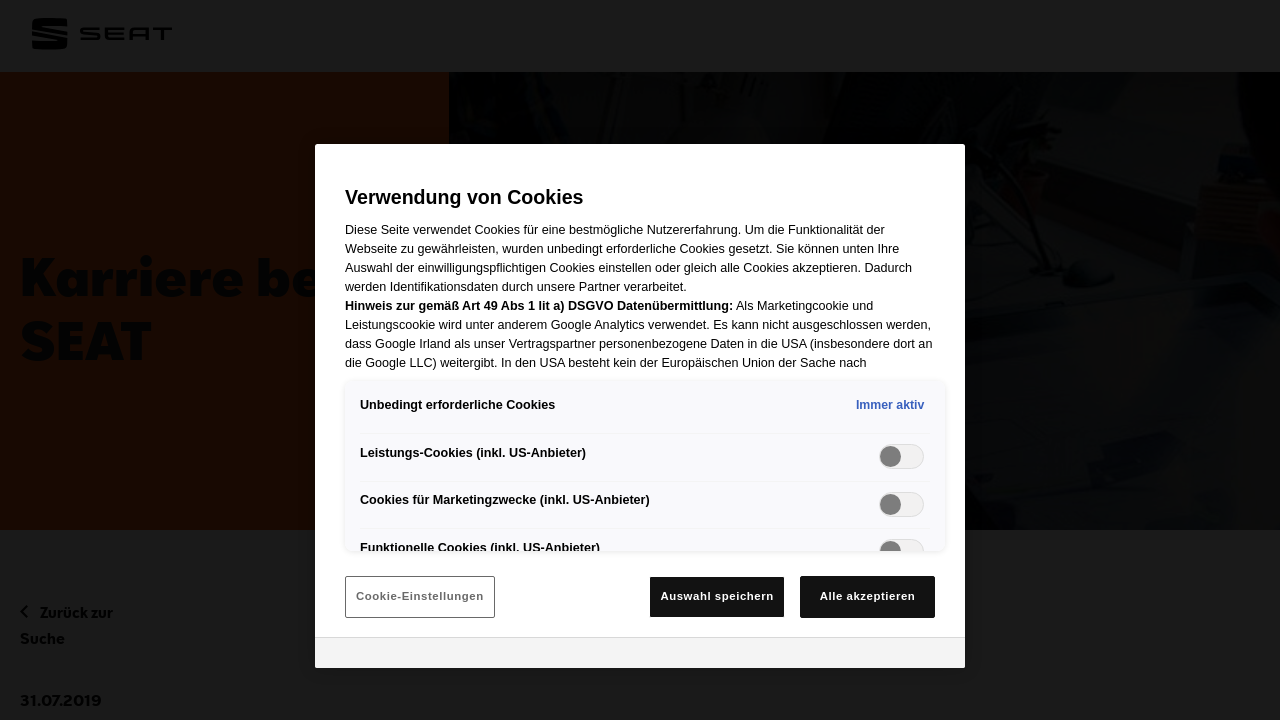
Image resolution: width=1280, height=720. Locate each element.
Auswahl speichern (716, 596)
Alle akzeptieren (868, 596)
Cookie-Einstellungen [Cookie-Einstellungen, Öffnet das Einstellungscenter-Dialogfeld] (420, 596)
